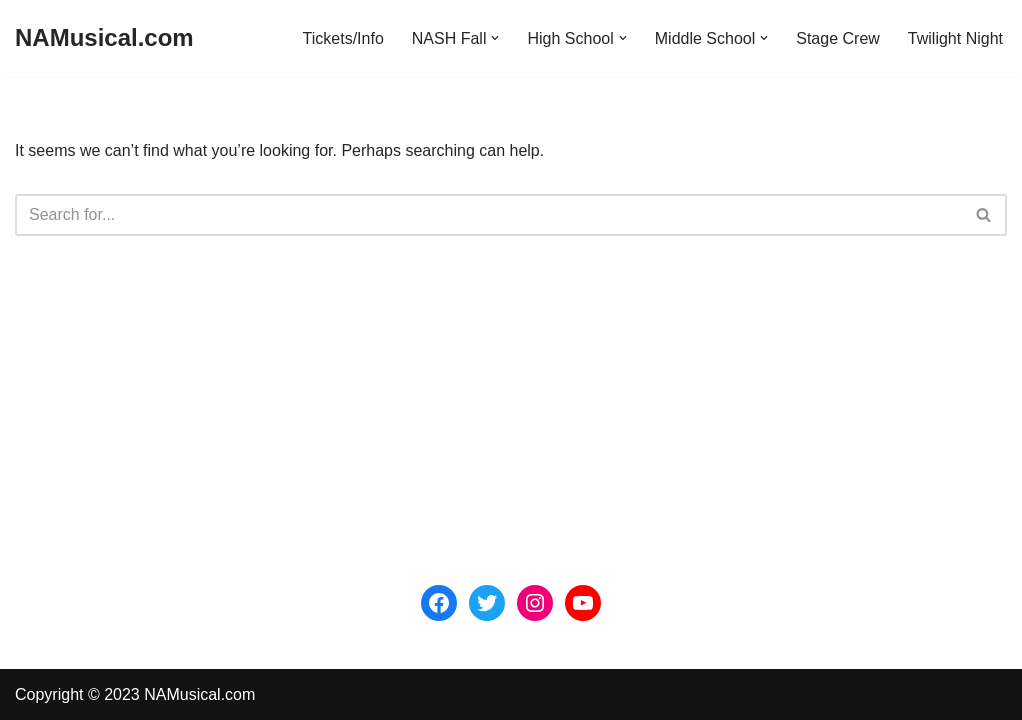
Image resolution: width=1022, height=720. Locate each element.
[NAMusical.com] (104, 38)
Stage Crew (838, 38)
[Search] (488, 215)
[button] (495, 38)
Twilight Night (955, 38)
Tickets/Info (343, 38)
